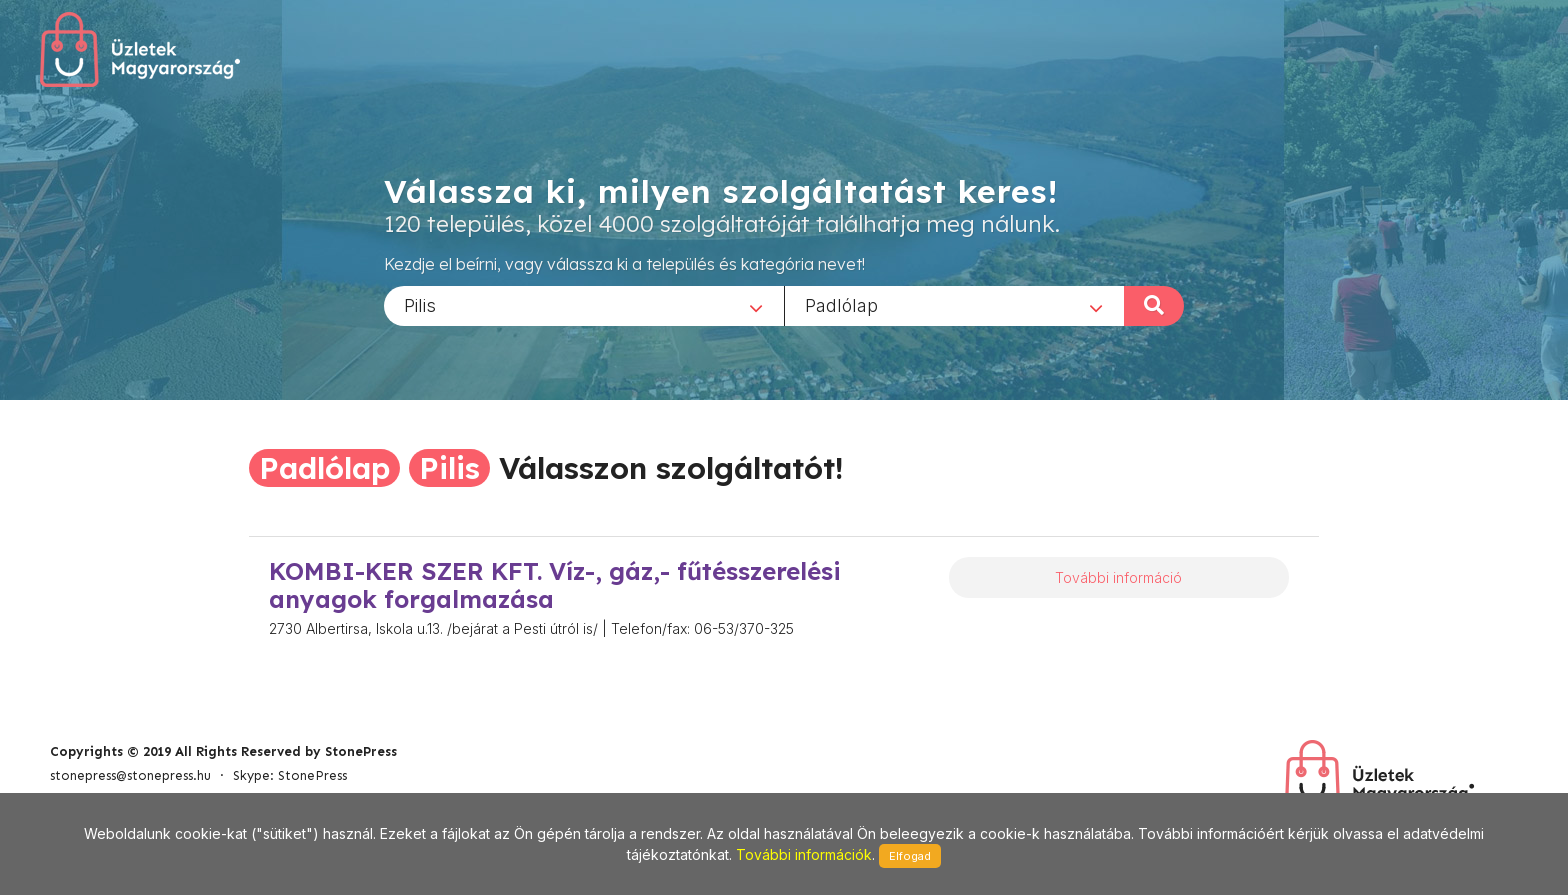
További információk (804, 854)
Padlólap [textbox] (841, 304)
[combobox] (584, 305)
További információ (1118, 577)
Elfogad (910, 856)
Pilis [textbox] (420, 304)
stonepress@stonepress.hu (130, 775)
